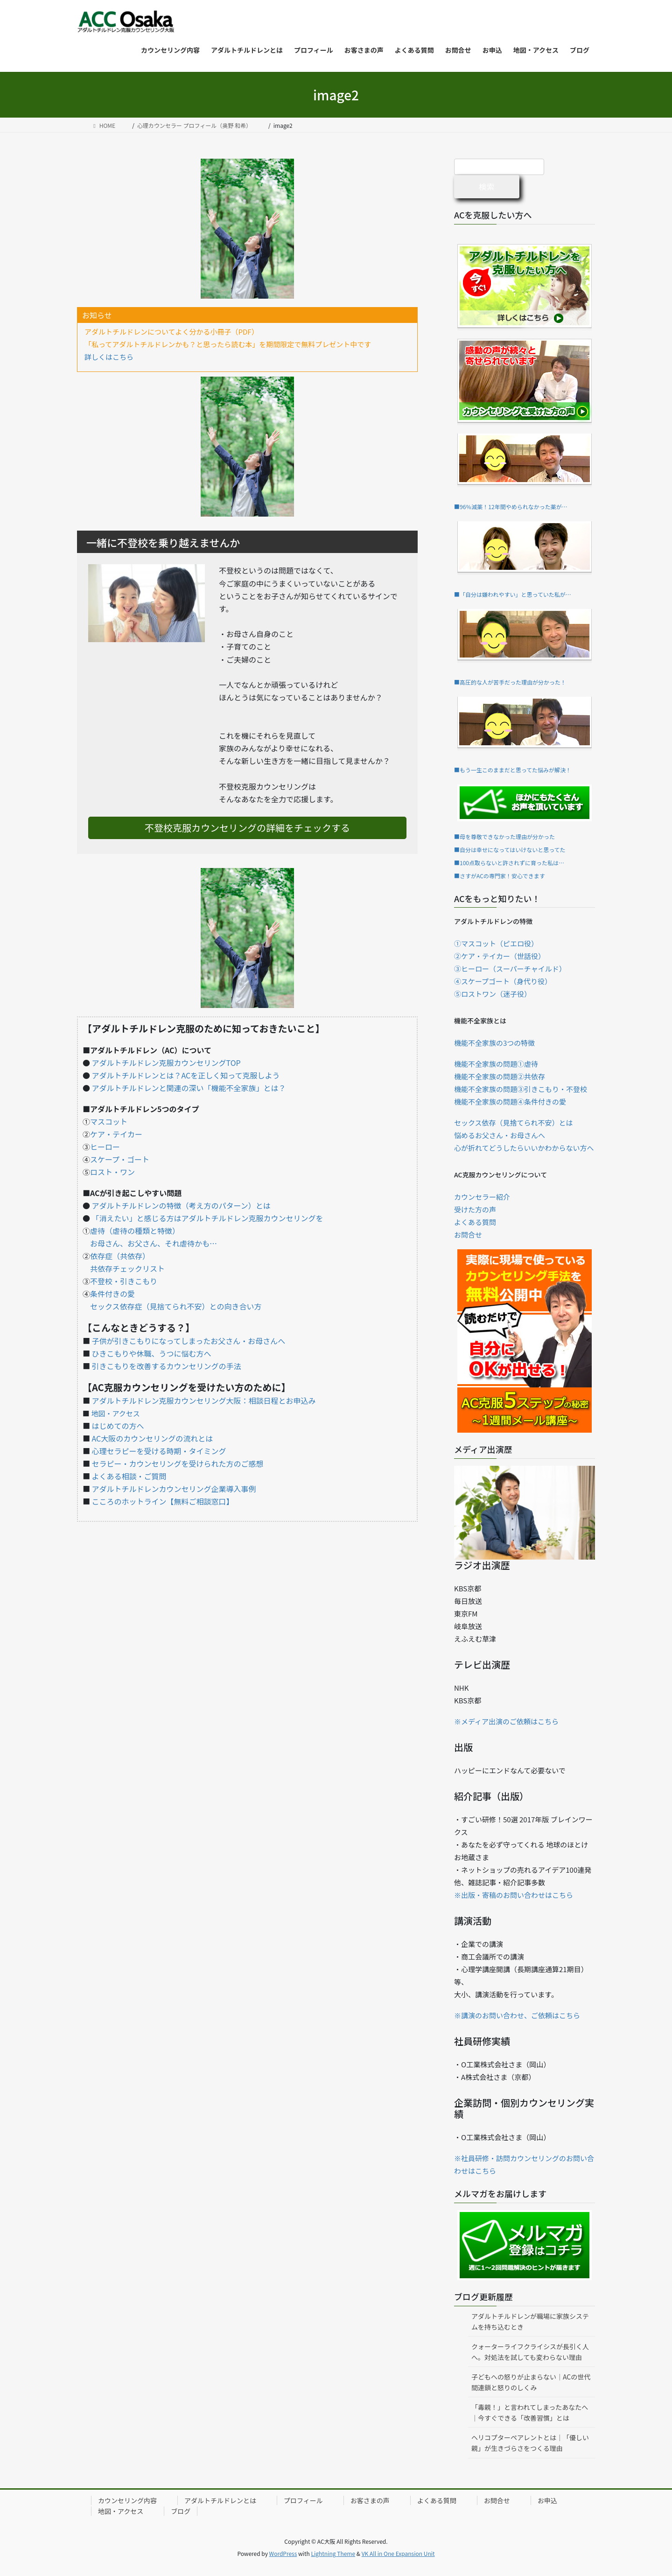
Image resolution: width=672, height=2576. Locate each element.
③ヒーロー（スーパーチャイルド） (510, 968)
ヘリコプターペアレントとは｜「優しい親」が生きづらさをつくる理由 (530, 2443)
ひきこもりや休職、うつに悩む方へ (151, 1353)
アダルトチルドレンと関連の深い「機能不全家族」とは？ (189, 1087)
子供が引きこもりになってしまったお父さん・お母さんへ (189, 1340)
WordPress (283, 2553)
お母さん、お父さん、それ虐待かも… (153, 1243)
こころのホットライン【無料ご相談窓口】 (163, 1501)
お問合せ (468, 1234)
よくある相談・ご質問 (129, 1476)
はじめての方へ (118, 1425)
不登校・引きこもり (123, 1281)
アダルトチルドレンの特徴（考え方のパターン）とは (181, 1205)
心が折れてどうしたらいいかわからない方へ (524, 1148)
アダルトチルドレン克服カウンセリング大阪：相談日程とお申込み (204, 1400)
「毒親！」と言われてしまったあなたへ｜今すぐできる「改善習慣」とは (529, 2412)
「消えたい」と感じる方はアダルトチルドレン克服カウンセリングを (207, 1218)
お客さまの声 (370, 2500)
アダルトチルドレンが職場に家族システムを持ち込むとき (530, 2321)
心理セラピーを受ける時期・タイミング (159, 1450)
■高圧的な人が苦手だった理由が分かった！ (510, 682)
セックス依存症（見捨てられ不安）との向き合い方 (175, 1306)
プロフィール (303, 2500)
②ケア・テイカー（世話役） (499, 956)
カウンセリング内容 (127, 2500)
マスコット (108, 1121)
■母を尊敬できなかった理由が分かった (504, 836)
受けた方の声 (475, 1209)
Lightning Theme (333, 2553)
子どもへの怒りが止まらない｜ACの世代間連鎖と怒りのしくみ (530, 2382)
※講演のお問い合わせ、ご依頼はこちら (517, 2015)
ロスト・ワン (112, 1171)
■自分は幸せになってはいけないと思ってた (510, 850)
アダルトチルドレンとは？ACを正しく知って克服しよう (186, 1075)
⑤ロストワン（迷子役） (492, 994)
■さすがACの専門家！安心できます (499, 876)
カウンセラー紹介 (482, 1197)
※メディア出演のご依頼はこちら (506, 1721)
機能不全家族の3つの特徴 (494, 1043)
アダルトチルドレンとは (220, 2500)
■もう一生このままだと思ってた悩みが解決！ (512, 770)
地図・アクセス (115, 1413)
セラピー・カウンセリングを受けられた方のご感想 (178, 1463)
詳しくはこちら (108, 357)
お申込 (547, 2500)
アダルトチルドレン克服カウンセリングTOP (166, 1062)
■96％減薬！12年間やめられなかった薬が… (510, 507)
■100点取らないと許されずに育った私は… (509, 863)
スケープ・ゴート (119, 1159)
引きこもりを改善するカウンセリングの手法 (166, 1366)
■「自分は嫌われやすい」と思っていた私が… (512, 594)
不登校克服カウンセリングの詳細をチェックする (247, 827)
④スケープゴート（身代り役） (503, 981)
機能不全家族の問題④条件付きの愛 (510, 1101)
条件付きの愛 (112, 1293)
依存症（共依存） (118, 1255)
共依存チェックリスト (127, 1268)
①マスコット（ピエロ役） (496, 943)
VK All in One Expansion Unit (398, 2553)
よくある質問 (475, 1222)
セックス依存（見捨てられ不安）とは (513, 1122)
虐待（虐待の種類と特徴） (135, 1230)
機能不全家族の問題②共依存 (499, 1076)
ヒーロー (105, 1146)
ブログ (180, 2511)
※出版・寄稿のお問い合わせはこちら (513, 1895)
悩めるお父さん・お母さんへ (499, 1135)
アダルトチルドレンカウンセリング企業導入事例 (174, 1488)
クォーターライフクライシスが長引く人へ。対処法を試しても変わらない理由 (530, 2352)
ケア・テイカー (116, 1134)
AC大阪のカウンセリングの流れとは (152, 1438)
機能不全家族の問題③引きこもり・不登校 (520, 1089)
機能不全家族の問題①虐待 (496, 1064)
